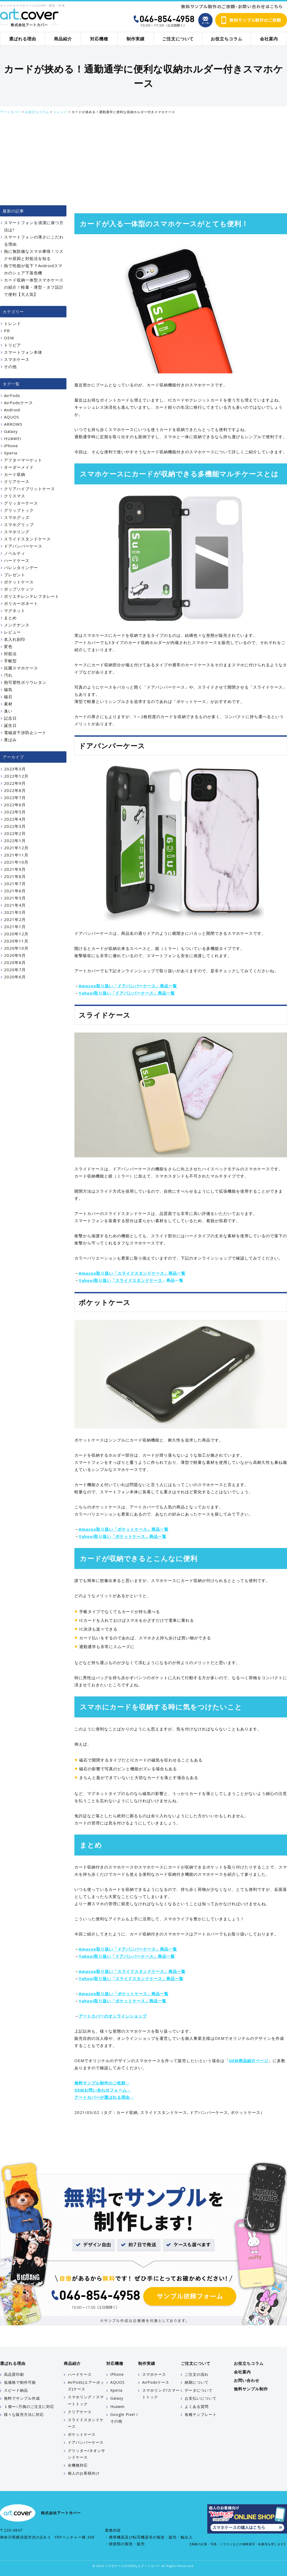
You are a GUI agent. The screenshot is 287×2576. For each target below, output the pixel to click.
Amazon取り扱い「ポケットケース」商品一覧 (123, 1529)
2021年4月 (15, 905)
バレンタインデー (21, 567)
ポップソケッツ (19, 589)
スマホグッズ (16, 517)
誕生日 (10, 725)
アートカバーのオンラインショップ (113, 2016)
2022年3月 (15, 826)
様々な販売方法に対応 (24, 2414)
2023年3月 (15, 768)
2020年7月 (15, 969)
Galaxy (11, 431)
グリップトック (19, 510)
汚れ (8, 675)
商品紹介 (63, 39)
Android (12, 409)
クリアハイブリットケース (29, 488)
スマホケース (16, 359)
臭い (8, 711)
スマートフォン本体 (23, 352)
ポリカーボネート (21, 603)
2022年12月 (16, 776)
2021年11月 (16, 855)
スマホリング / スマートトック (86, 2400)
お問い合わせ (246, 2380)
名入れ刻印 (14, 639)
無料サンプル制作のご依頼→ (102, 2082)
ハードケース (16, 560)
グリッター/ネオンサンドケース (86, 2454)
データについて (199, 2390)
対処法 (10, 653)
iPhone (11, 445)
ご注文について (178, 39)
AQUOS (11, 417)
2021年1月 (15, 926)
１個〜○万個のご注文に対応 (29, 2406)
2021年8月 (15, 876)
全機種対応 (78, 2465)
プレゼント (14, 574)
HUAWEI (13, 438)
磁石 (8, 696)
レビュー (12, 632)
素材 (8, 703)
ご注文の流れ (197, 2374)
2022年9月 (15, 783)
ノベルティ (14, 553)
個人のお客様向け (84, 2473)
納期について (197, 2382)
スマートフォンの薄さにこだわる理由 (34, 240)
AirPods (12, 395)
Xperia (10, 452)
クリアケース (16, 481)
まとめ (10, 617)
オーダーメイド (19, 467)
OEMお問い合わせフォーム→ (102, 2090)
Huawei (117, 2406)
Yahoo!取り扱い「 (97, 1280)
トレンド (12, 323)
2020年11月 (16, 941)
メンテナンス (16, 625)
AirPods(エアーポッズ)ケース (86, 2385)
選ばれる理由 (22, 39)
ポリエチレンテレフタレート (31, 596)
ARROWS (13, 424)
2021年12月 (16, 847)
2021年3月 (15, 912)
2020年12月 (16, 933)
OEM (9, 337)
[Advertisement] (143, 160)
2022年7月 (15, 797)
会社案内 (269, 39)
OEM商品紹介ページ (248, 2060)
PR (7, 330)
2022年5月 (15, 811)
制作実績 (135, 39)
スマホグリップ (19, 524)
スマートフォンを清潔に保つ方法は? (34, 226)
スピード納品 (16, 2390)
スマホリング (16, 531)
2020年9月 (15, 955)
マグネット (14, 610)
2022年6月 (15, 804)
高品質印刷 (14, 2374)
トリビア (12, 345)
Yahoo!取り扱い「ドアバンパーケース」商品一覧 (127, 993)
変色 (8, 646)
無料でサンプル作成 (22, 2398)
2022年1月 (15, 840)
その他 (10, 366)
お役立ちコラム (226, 39)
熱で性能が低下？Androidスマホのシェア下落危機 (33, 269)
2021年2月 (15, 919)
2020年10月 (16, 948)
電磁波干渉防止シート (25, 732)
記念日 (10, 718)
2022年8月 (15, 790)
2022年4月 (15, 819)
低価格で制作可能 (20, 2382)
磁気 (8, 689)
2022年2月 (15, 833)
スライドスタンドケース (138, 1280)
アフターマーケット (23, 460)
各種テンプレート (201, 2414)
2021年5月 (15, 898)
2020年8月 (15, 962)
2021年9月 (15, 869)
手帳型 (10, 660)
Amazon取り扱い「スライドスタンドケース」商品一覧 (132, 1273)
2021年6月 (15, 890)
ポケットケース (245, 2112)
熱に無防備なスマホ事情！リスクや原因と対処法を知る (34, 255)
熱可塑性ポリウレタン (25, 682)
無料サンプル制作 (251, 2388)
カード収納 (127, 2112)
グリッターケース (21, 503)
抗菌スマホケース (21, 668)
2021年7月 (15, 883)
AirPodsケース (18, 402)
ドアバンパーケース (209, 2112)
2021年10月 (16, 862)
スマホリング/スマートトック (161, 2393)
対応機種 (99, 39)
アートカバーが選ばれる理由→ (104, 2097)
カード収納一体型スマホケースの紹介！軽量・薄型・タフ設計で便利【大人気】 (34, 287)
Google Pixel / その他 (124, 2418)
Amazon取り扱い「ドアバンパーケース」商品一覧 (128, 985)
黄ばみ (10, 739)
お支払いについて (201, 2398)
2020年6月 (15, 976)
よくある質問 (197, 2406)
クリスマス (14, 495)
